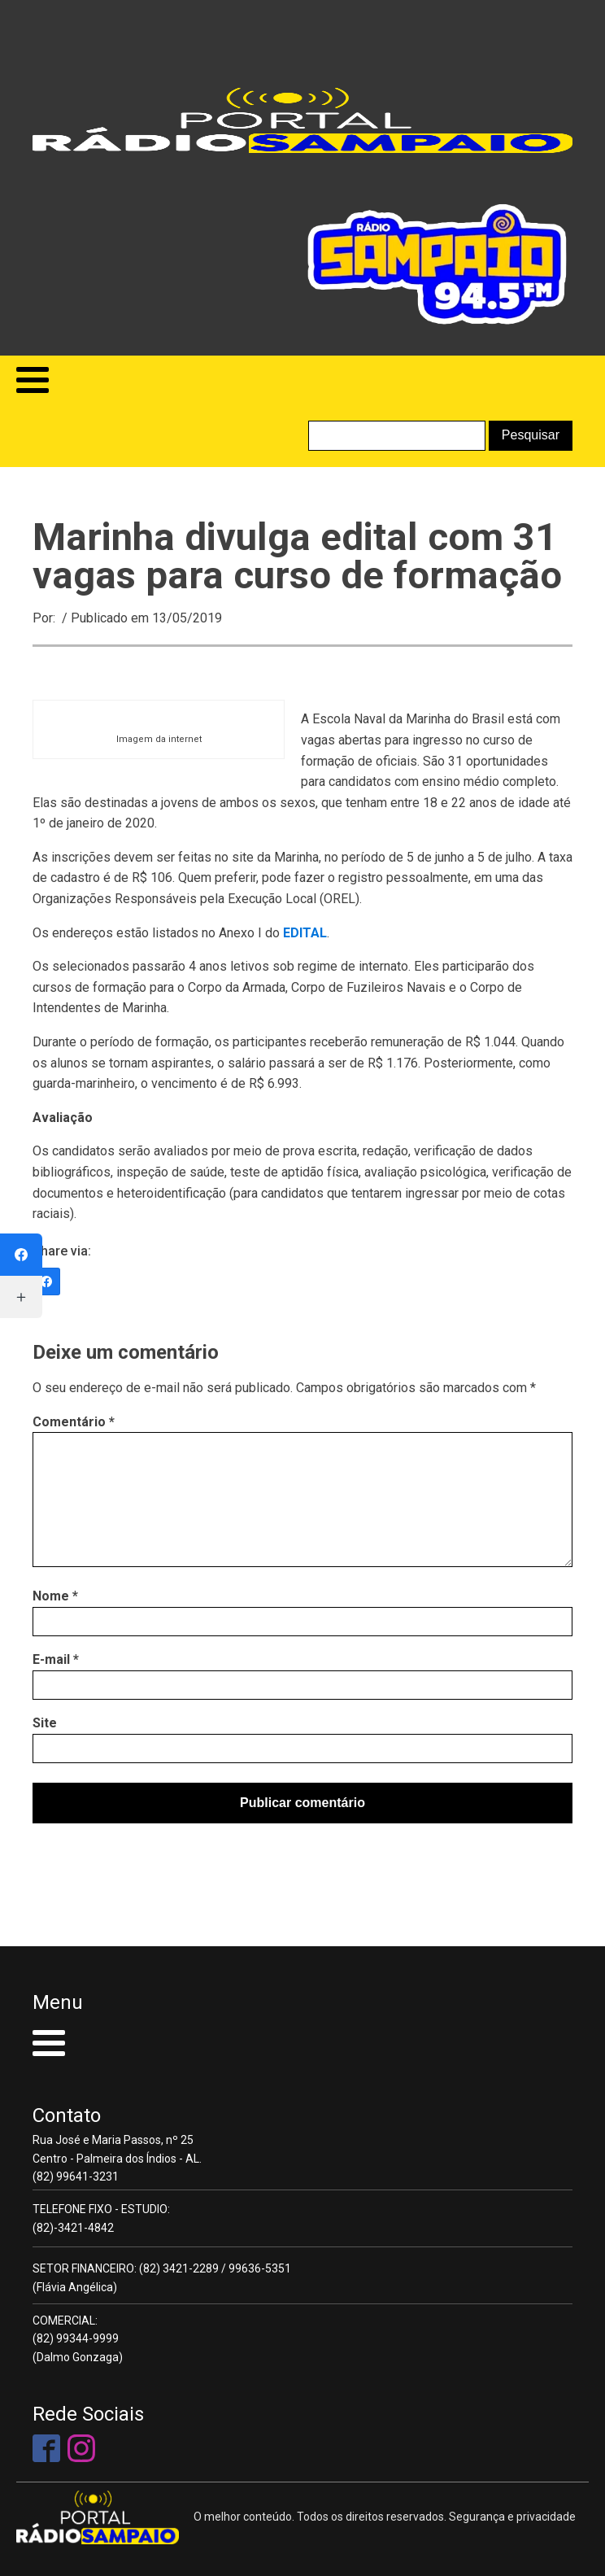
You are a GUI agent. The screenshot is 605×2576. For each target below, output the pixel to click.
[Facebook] (46, 1281)
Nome (55, 1596)
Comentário (74, 1422)
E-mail (56, 1659)
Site (45, 1723)
